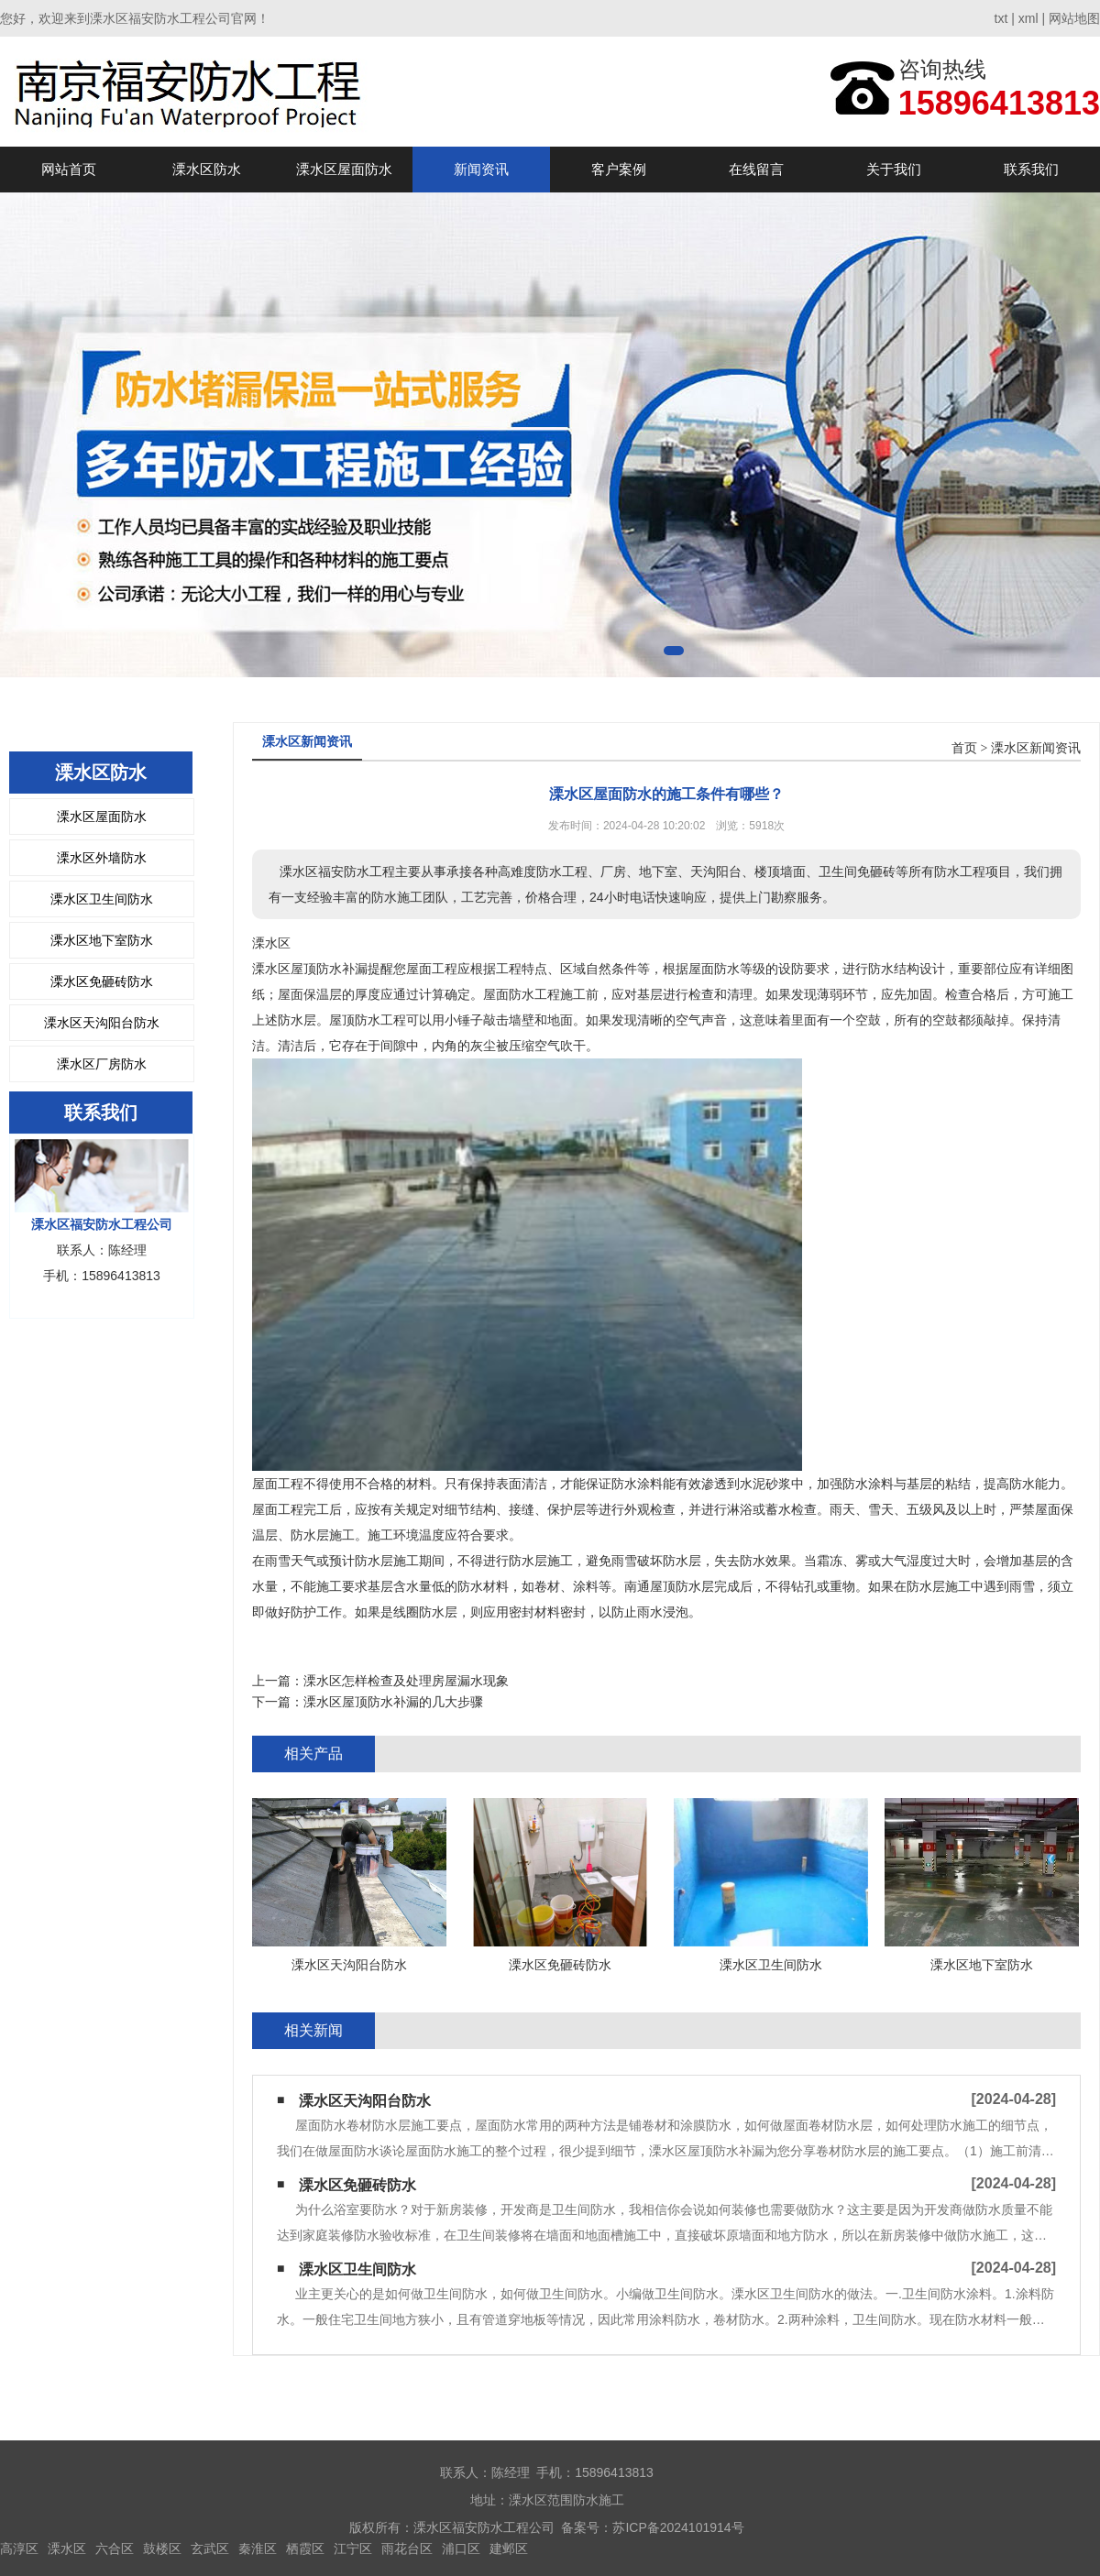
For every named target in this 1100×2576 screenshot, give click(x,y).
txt (1001, 18)
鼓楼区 (162, 2548)
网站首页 (68, 169)
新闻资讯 (481, 169)
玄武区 (210, 2548)
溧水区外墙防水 (102, 857)
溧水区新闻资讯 (1036, 748)
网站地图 (1074, 18)
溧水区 (67, 2548)
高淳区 (19, 2548)
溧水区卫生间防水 (101, 899)
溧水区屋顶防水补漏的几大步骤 (393, 1701)
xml (1028, 18)
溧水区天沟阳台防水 (102, 1022)
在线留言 (756, 169)
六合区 (114, 2548)
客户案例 (618, 169)
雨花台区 (407, 2548)
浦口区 (461, 2548)
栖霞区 (305, 2548)
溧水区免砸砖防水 (101, 981)
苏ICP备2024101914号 (677, 2527)
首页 (964, 748)
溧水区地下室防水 (101, 940)
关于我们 (893, 169)
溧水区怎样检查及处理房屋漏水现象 (406, 1680)
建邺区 (509, 2548)
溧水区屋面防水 (344, 169)
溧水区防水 (206, 169)
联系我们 (1031, 169)
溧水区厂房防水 (102, 1064)
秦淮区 (257, 2548)
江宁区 (353, 2548)
